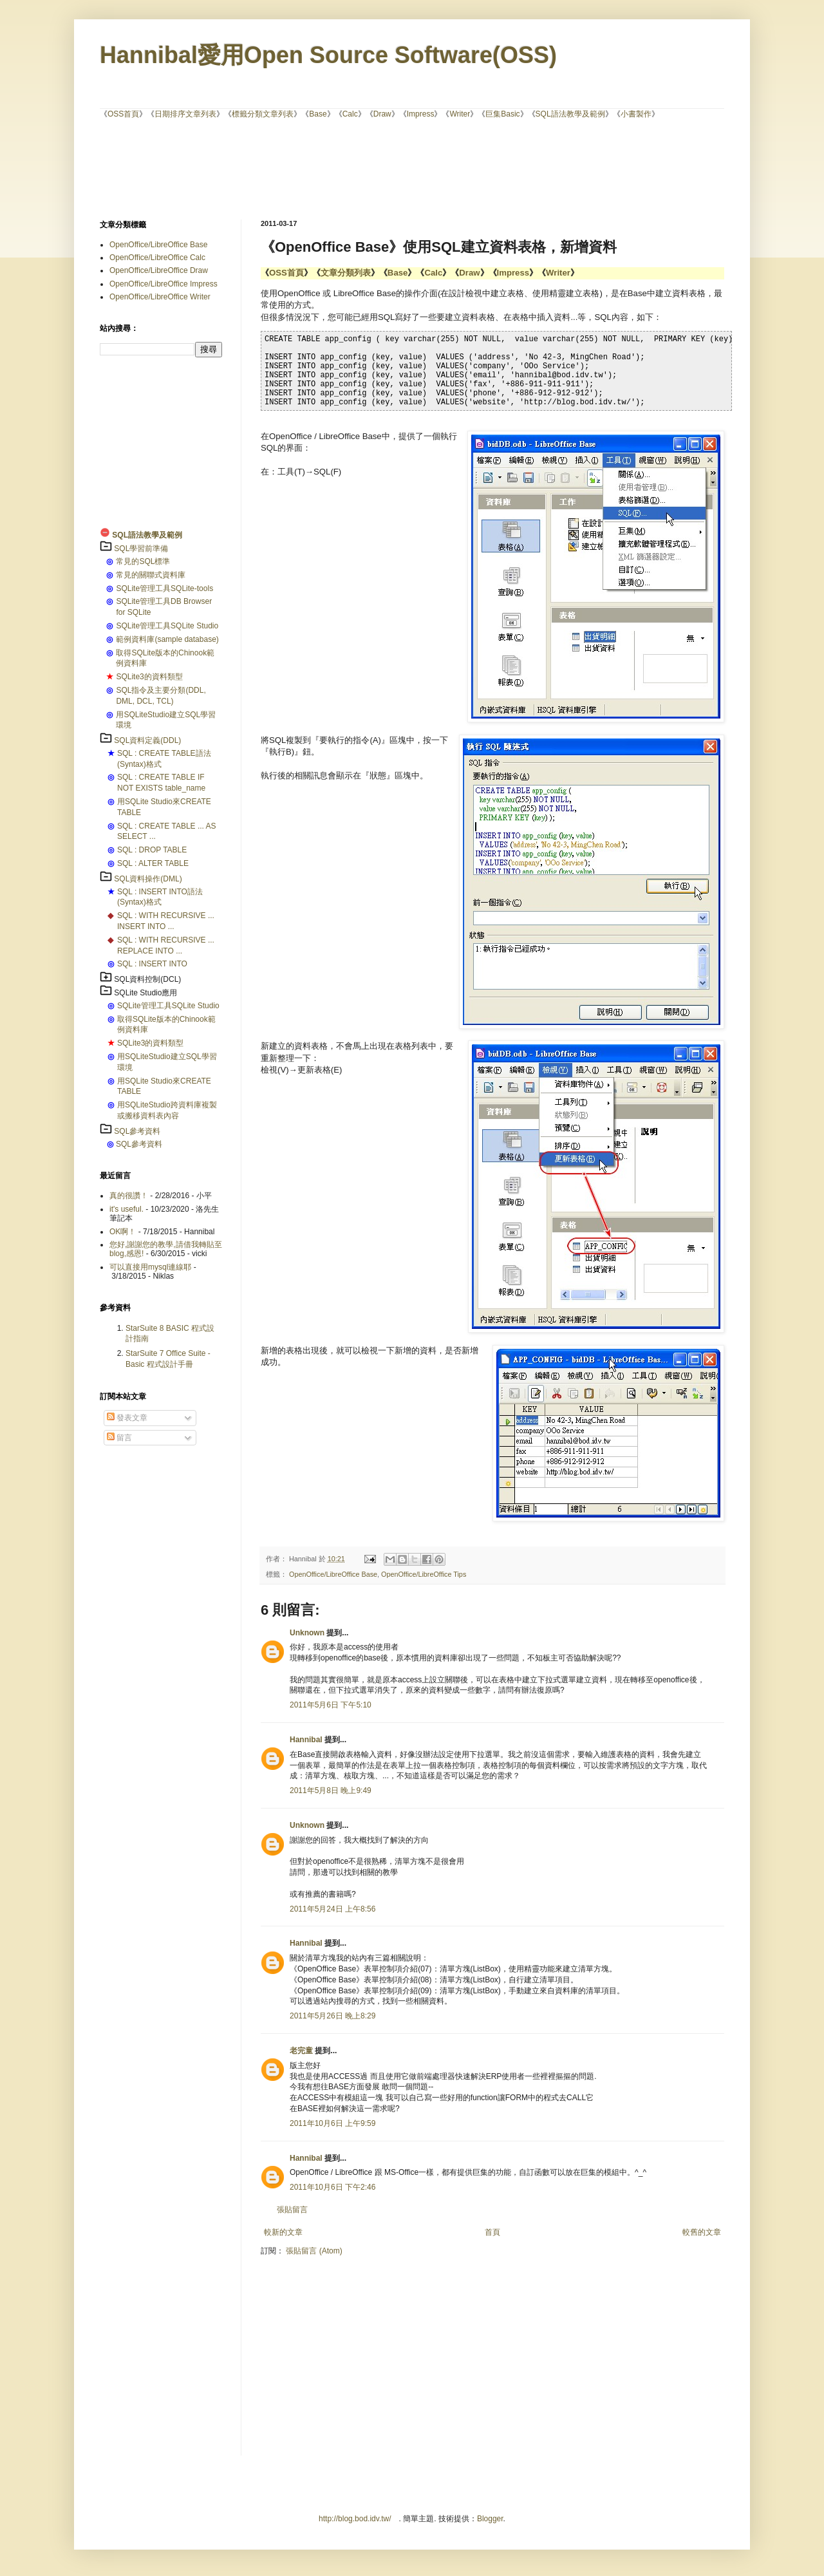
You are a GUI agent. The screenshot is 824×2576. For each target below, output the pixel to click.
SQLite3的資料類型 (149, 676)
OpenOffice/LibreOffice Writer (160, 296)
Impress (421, 113)
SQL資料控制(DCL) (147, 979)
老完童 (301, 2050)
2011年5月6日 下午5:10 (330, 1704)
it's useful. (126, 1209)
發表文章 (127, 1417)
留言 (119, 1437)
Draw (382, 113)
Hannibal (306, 1739)
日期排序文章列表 (185, 113)
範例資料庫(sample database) (167, 639)
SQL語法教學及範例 (570, 113)
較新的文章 (283, 2232)
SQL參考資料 (137, 1131)
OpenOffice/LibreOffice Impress (163, 283)
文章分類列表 (346, 272)
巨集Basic (502, 113)
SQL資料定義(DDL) (147, 740)
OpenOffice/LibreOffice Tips (423, 1574)
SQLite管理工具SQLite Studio (167, 625)
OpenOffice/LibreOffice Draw (158, 270)
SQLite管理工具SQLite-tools (164, 588)
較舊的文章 (701, 2232)
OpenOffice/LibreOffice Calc (157, 257)
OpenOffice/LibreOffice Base (333, 1574)
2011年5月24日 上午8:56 (332, 1908)
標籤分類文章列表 (263, 113)
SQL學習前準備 (141, 548)
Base (317, 113)
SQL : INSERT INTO (152, 963)
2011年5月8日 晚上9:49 (330, 1790)
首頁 (492, 2232)
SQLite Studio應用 (145, 992)
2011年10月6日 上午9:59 (332, 2123)
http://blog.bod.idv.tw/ (355, 2518)
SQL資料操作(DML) (148, 878)
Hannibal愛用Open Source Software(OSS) (328, 55)
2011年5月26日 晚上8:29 (332, 2015)
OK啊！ (122, 1231)
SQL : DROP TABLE (152, 849)
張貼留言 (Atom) (314, 2250)
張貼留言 (292, 2209)
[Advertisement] (412, 168)
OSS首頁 (123, 113)
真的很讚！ (128, 1195)
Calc (350, 113)
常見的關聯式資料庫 (150, 574)
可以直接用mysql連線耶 (150, 1267)
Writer (459, 113)
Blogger (490, 2518)
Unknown (307, 1632)
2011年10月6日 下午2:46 (332, 2187)
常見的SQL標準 (143, 561)
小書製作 (636, 113)
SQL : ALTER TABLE (153, 863)
